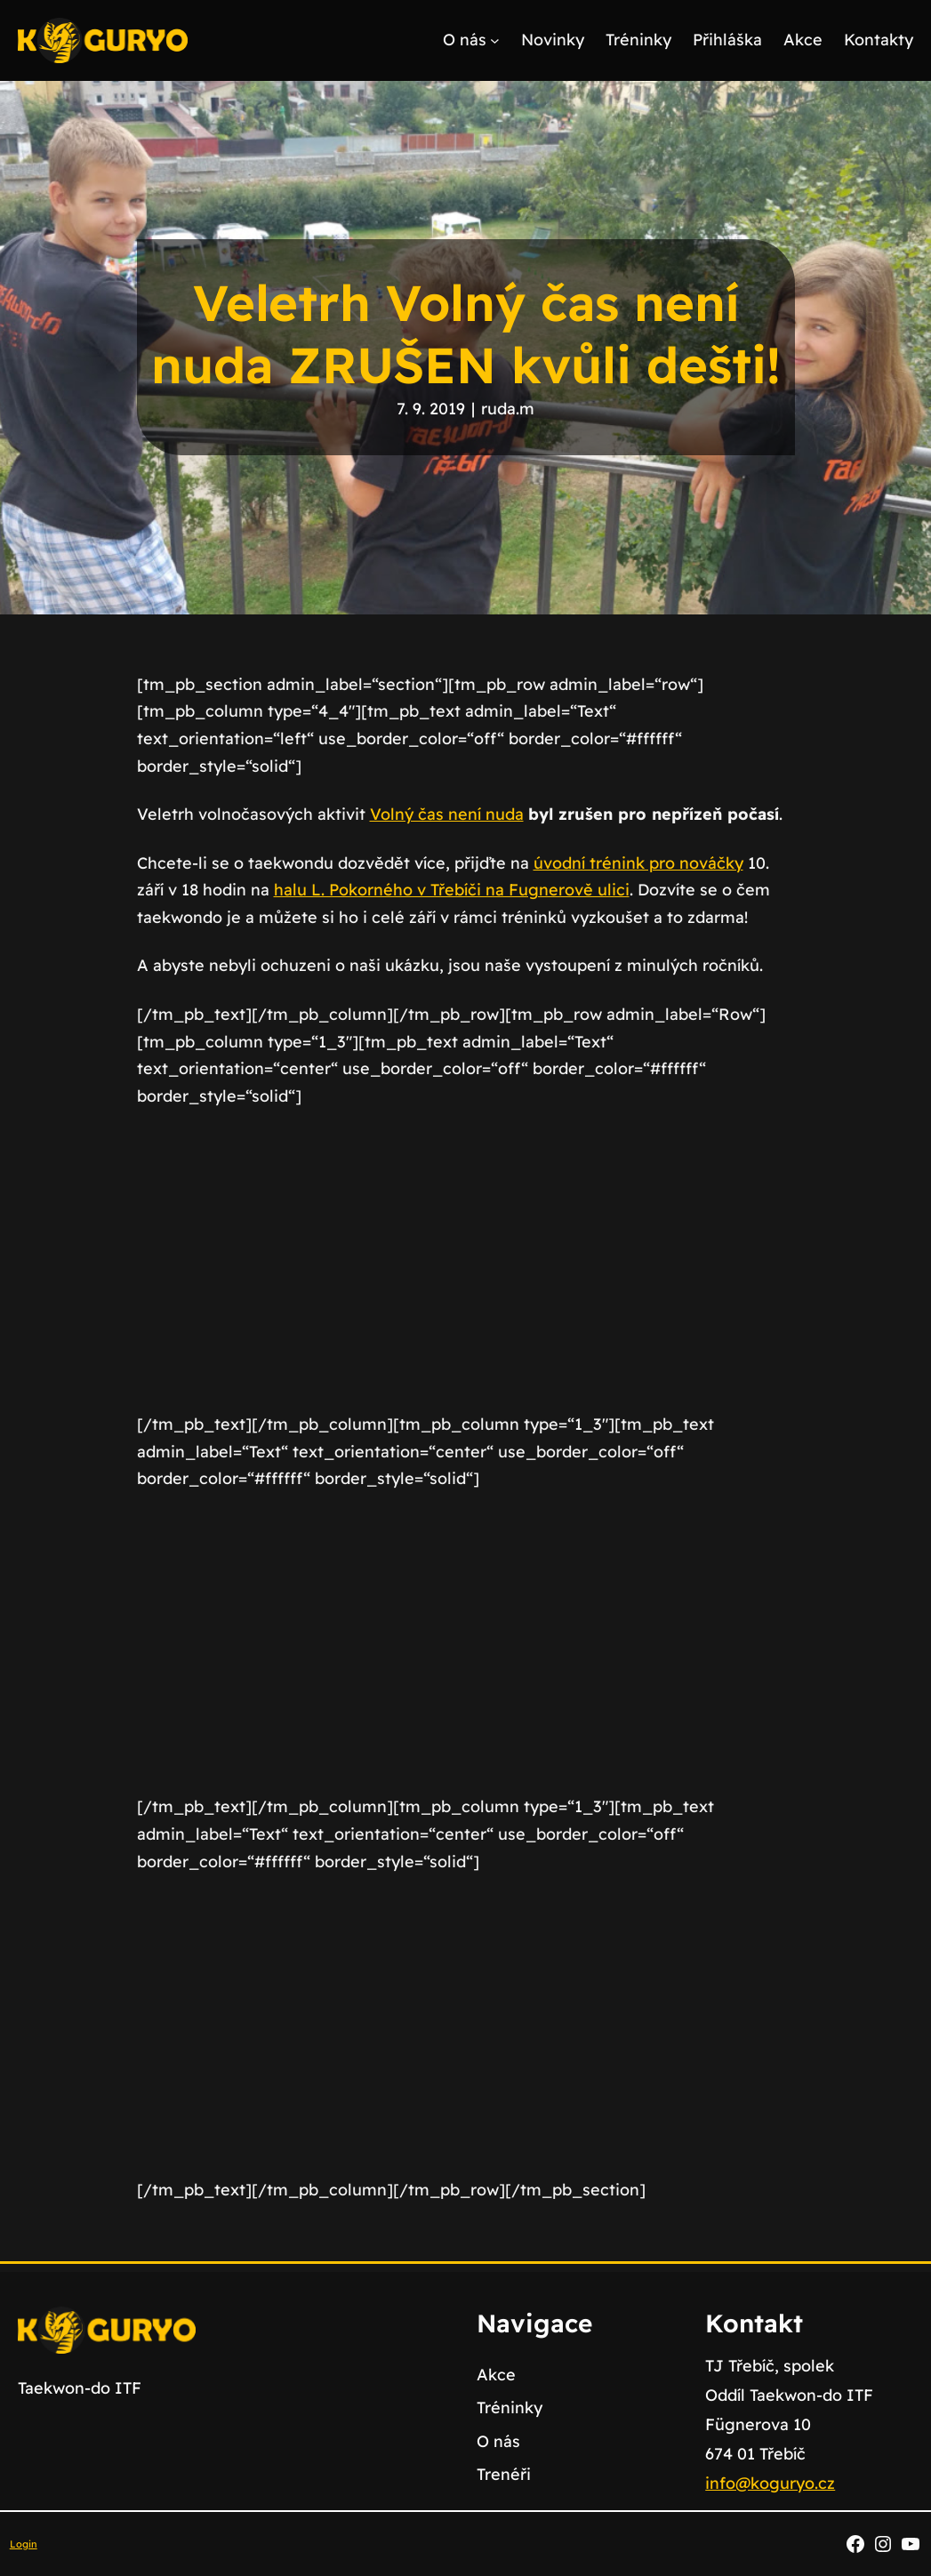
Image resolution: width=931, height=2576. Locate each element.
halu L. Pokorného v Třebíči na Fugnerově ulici (452, 889)
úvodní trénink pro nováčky (638, 863)
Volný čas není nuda (447, 814)
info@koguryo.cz (770, 2483)
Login (23, 2544)
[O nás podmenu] (495, 40)
